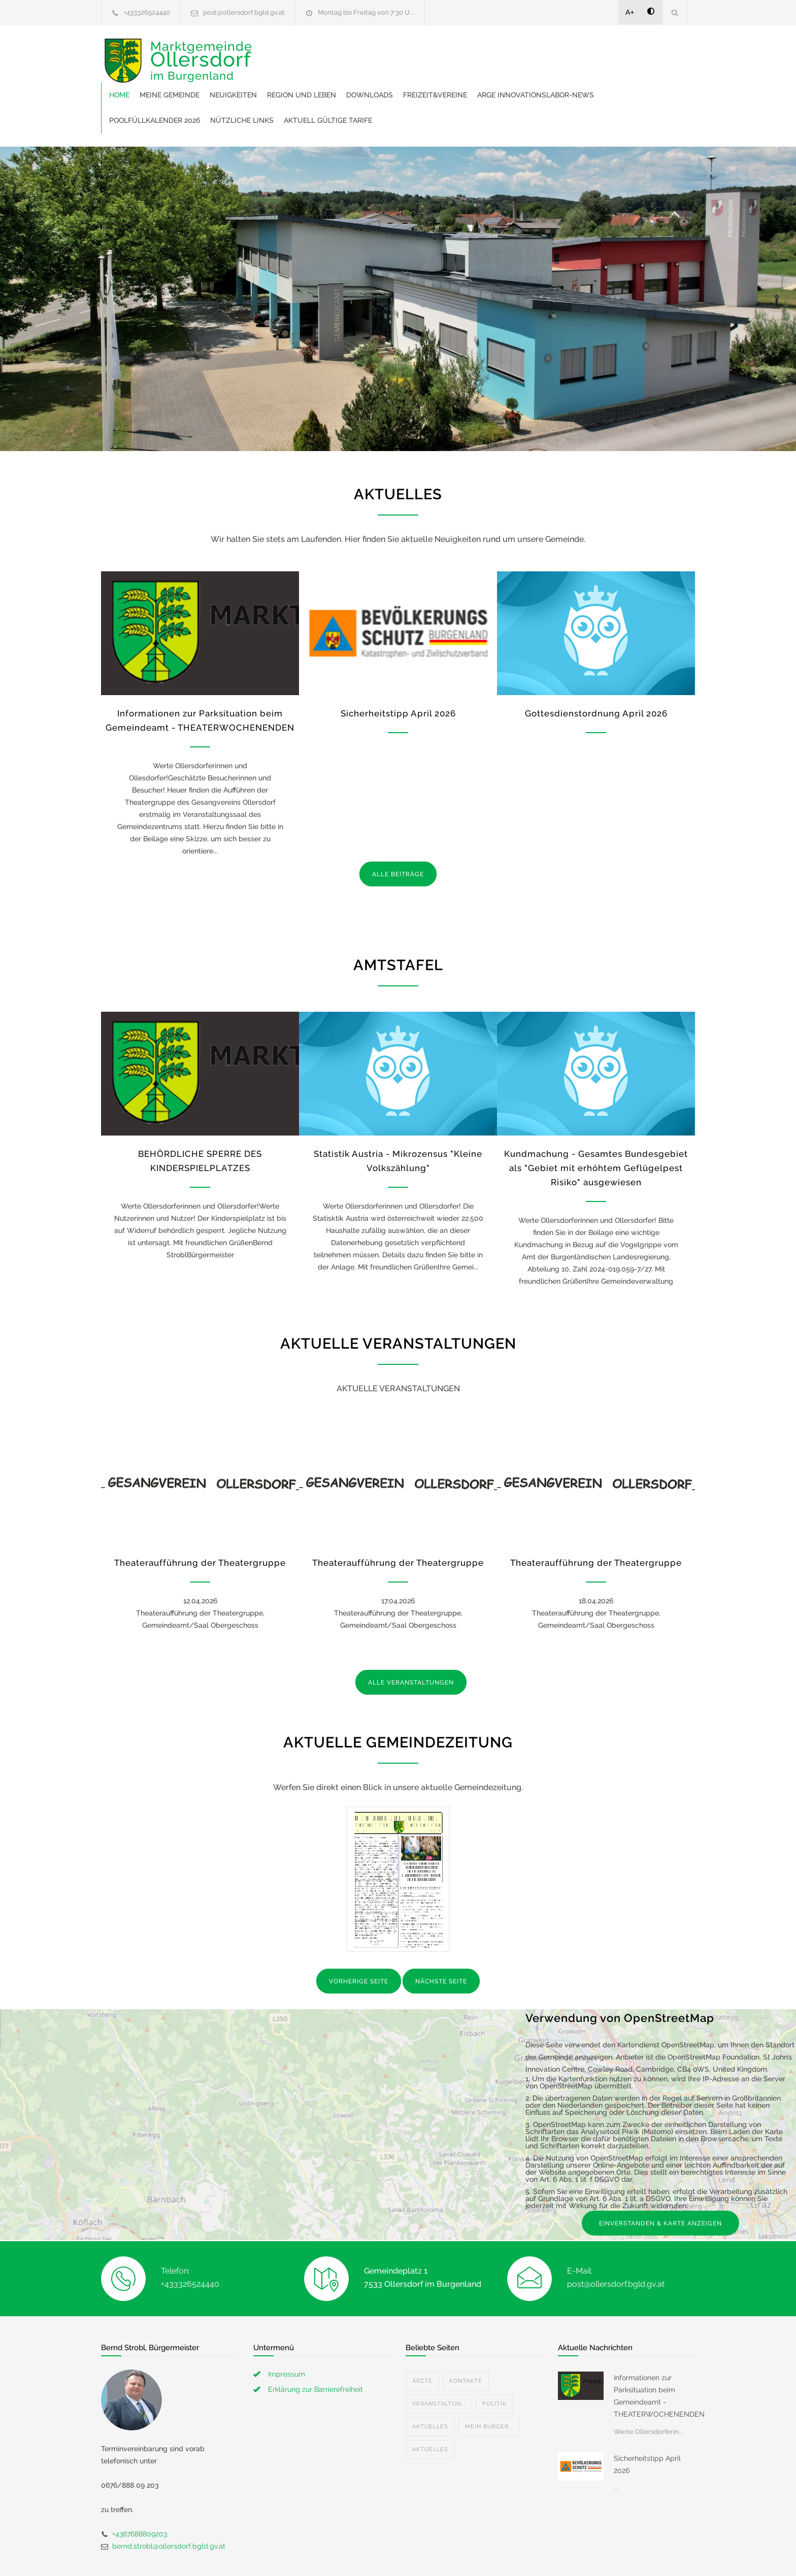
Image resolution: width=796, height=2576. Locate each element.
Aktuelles (430, 2382)
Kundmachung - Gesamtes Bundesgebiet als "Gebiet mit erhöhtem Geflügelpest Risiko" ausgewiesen (596, 1124)
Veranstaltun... (439, 2359)
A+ (630, 12)
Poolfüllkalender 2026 (438, 76)
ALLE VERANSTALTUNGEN (411, 1638)
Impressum (286, 2330)
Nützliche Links (526, 76)
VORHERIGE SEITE (358, 1937)
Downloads (527, 51)
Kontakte (465, 2336)
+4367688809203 (139, 2490)
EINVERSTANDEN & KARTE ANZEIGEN (660, 2179)
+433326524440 (147, 12)
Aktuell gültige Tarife (612, 76)
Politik (494, 2359)
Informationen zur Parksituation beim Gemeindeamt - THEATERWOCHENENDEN (654, 2351)
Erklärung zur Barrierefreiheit (315, 2345)
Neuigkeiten (390, 51)
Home (277, 51)
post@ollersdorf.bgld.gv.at (244, 12)
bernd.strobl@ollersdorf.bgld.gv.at (168, 2502)
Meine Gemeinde (327, 51)
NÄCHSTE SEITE (441, 1937)
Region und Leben (458, 51)
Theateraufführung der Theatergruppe (200, 1519)
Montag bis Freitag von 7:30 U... (366, 12)
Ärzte (422, 2336)
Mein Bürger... (489, 2382)
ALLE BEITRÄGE (398, 830)
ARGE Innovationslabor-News (325, 76)
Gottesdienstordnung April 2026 (596, 669)
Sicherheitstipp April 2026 (398, 669)
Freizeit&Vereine (592, 51)
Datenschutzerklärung (530, 2555)
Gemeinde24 (313, 2555)
